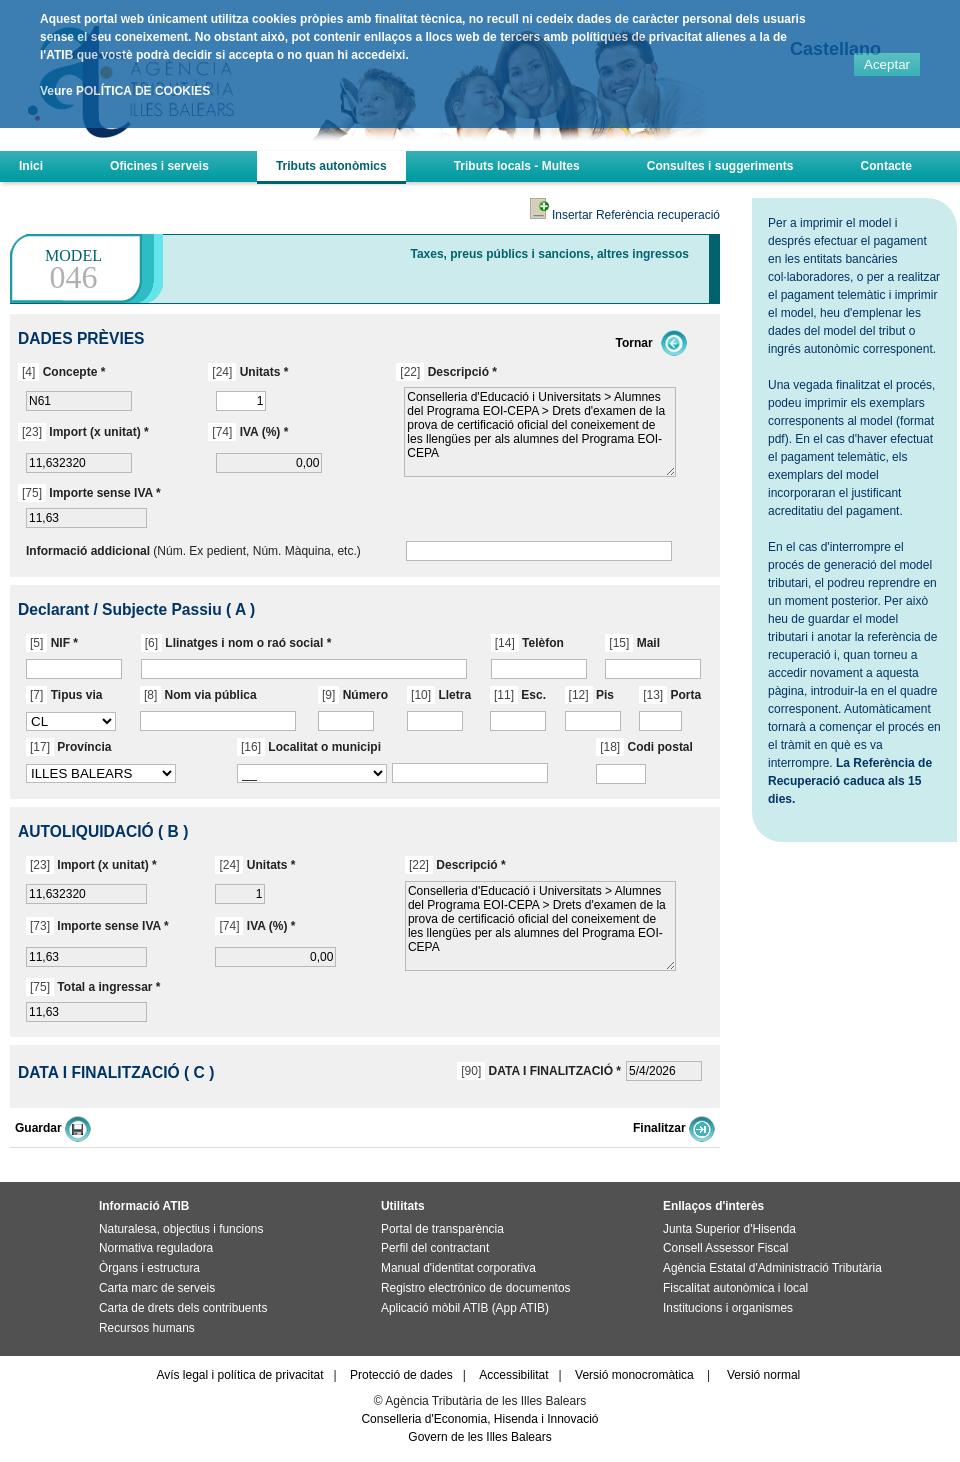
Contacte (886, 166)
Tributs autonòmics (331, 166)
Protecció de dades (401, 1375)
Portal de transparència (442, 1229)
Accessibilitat (513, 1375)
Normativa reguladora (156, 1248)
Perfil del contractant (435, 1248)
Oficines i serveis (159, 166)
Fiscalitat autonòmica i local (735, 1288)
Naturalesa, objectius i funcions (181, 1229)
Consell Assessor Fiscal (725, 1248)
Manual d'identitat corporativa (458, 1268)
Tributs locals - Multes (517, 166)
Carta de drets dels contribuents (183, 1308)
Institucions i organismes (728, 1308)
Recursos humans (147, 1328)
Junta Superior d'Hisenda (729, 1229)
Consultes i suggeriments (720, 166)
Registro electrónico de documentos (475, 1288)
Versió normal (763, 1375)
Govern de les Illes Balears (479, 1437)
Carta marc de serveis (157, 1288)
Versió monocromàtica (634, 1375)
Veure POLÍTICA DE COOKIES (125, 91)
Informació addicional (88, 551)
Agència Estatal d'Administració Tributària (772, 1268)
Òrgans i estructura (149, 1268)
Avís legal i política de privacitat (239, 1375)
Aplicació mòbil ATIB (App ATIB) (465, 1308)
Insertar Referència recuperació (625, 215)
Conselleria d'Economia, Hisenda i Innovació (479, 1419)
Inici (31, 166)
